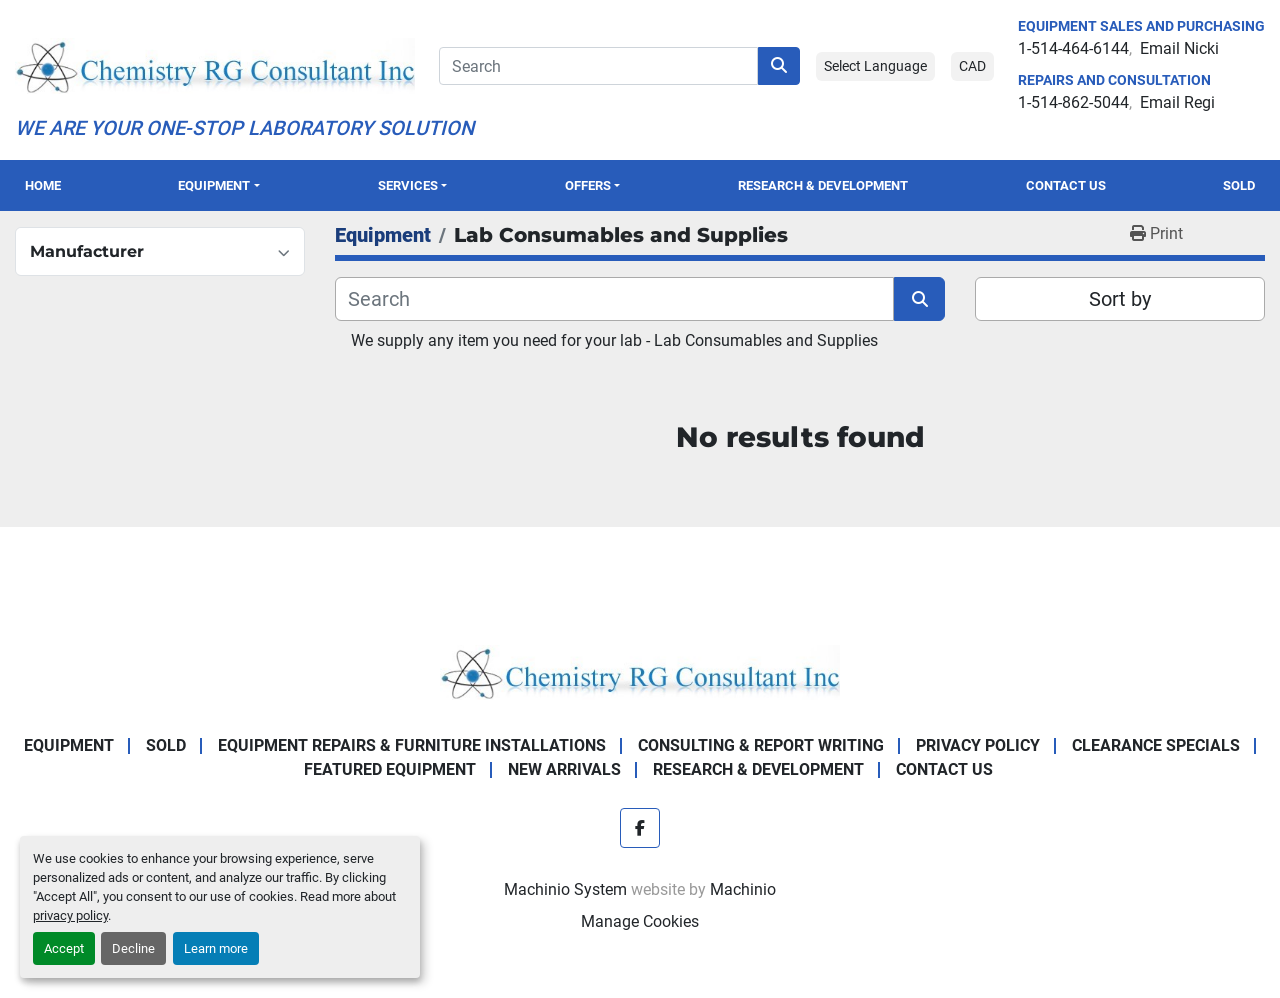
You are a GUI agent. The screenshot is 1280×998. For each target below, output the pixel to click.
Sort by (1120, 299)
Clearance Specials (1156, 745)
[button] (219, 185)
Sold (1239, 185)
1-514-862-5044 (1073, 102)
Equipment (214, 185)
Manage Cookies (640, 921)
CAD (972, 66)
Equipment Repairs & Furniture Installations (412, 745)
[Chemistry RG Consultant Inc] (640, 671)
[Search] (598, 66)
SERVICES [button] (408, 185)
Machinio (743, 889)
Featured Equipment (390, 769)
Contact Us (1066, 185)
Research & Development (823, 185)
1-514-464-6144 (1073, 48)
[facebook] (640, 828)
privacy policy (70, 915)
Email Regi (1177, 102)
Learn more (216, 948)
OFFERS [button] (588, 185)
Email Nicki (1179, 48)
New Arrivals (564, 769)
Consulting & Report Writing (761, 745)
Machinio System (565, 889)
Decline (133, 948)
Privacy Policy (978, 745)
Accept (64, 948)
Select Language (875, 66)
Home (43, 185)
